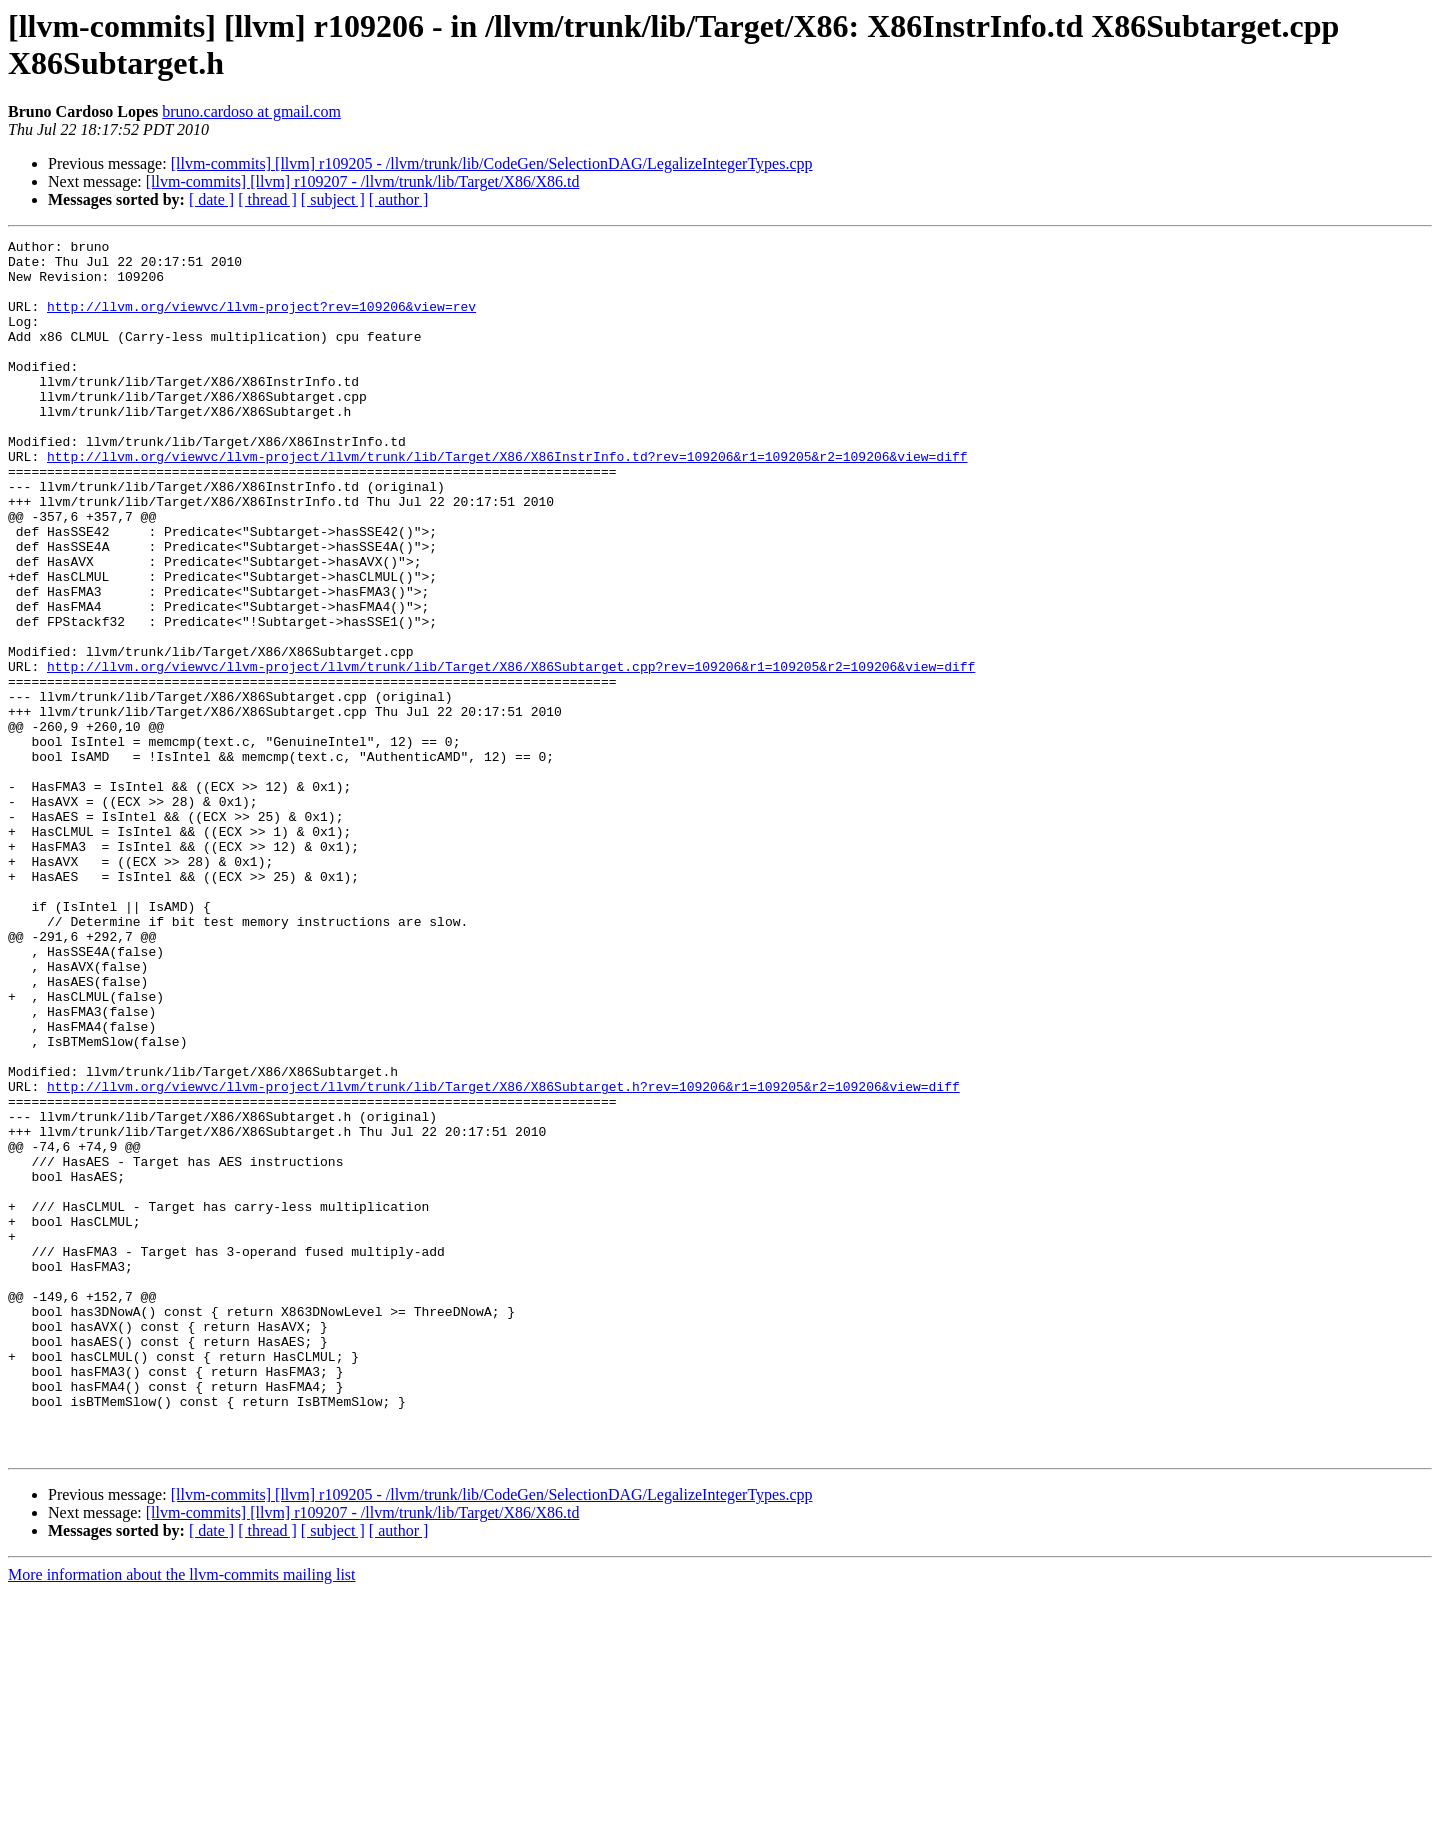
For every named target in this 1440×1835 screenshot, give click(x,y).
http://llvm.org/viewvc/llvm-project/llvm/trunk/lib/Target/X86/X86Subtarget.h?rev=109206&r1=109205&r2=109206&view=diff (503, 1257)
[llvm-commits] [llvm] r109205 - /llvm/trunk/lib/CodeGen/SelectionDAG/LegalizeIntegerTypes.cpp (492, 163)
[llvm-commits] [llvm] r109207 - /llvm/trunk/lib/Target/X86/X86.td (363, 181)
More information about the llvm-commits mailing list (182, 1817)
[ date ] (211, 199)
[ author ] (399, 199)
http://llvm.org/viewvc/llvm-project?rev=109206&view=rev (261, 321)
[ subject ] (333, 199)
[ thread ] (267, 199)
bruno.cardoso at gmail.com (251, 111)
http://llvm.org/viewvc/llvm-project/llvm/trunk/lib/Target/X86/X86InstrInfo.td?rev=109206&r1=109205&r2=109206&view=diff (507, 501)
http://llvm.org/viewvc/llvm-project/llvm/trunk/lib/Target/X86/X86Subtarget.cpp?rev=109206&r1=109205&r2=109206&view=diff (511, 753)
